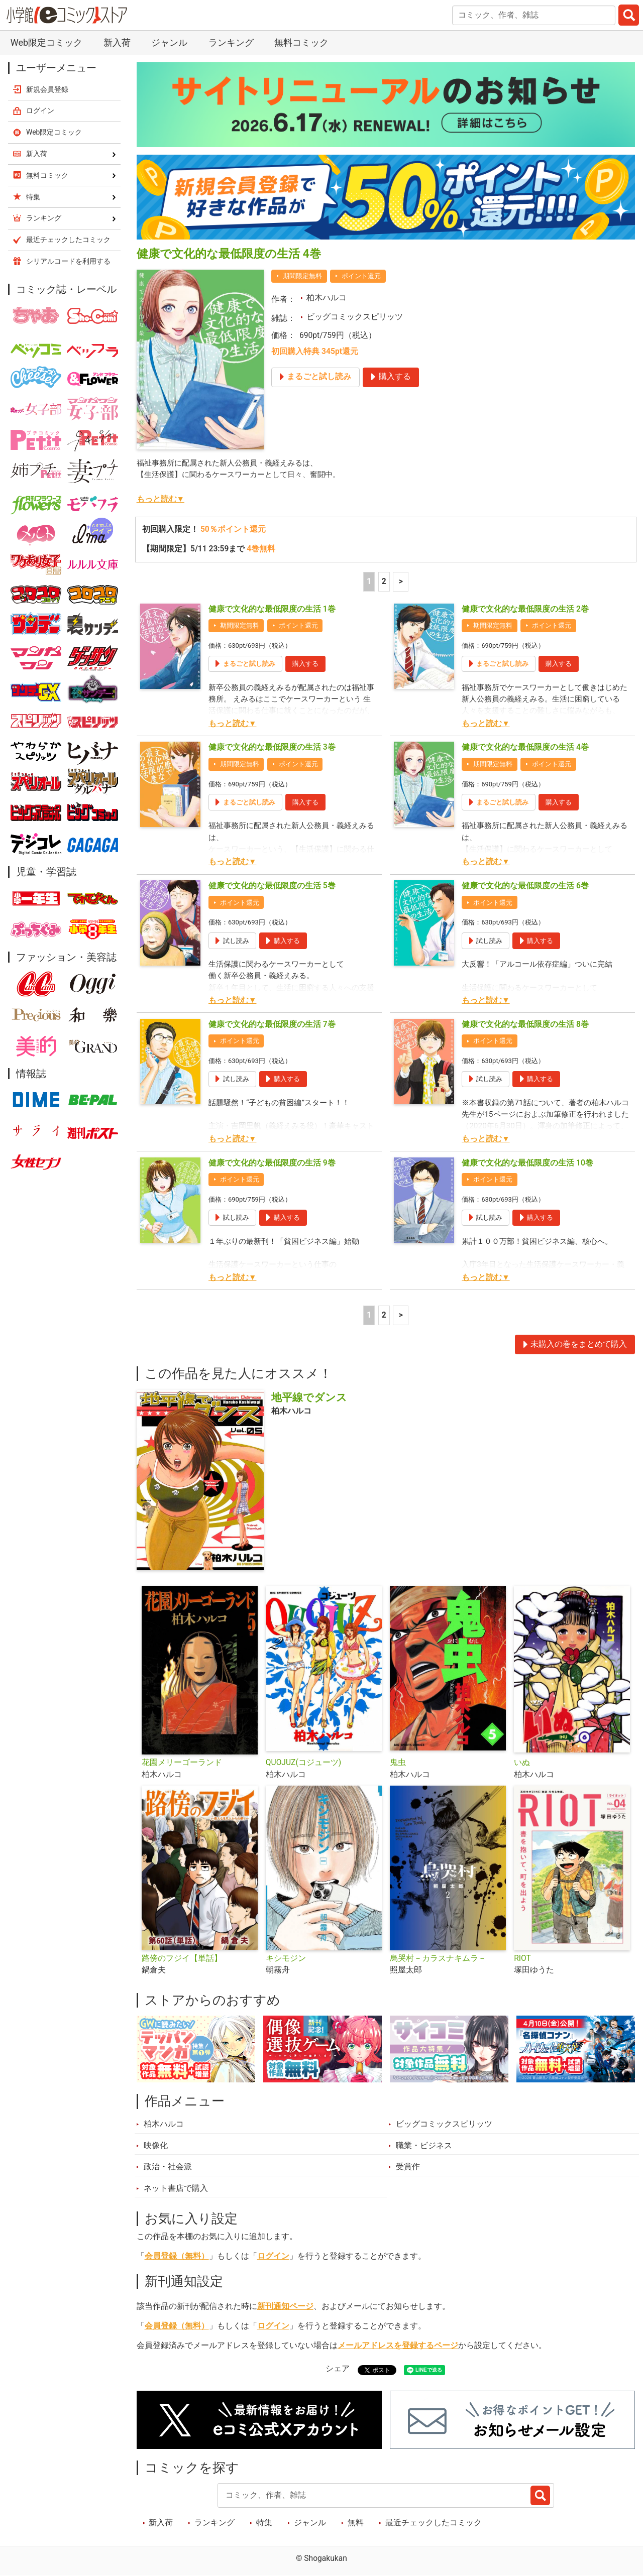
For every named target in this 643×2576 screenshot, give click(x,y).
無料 (356, 2522)
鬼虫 (398, 1762)
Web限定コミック (46, 42)
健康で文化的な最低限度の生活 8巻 (525, 1024)
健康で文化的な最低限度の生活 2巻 (525, 609)
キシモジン (286, 1958)
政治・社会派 (168, 2166)
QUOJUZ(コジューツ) (303, 1762)
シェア (338, 2368)
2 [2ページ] (384, 581)
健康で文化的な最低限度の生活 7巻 (272, 1024)
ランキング (231, 42)
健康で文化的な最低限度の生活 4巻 (525, 747)
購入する (305, 663)
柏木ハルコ (326, 297)
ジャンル (169, 42)
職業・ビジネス (424, 2145)
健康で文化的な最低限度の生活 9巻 (272, 1162)
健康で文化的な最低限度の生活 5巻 (272, 885)
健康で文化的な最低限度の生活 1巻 (272, 609)
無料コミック (301, 42)
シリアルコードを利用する (68, 261)
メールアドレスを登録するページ (398, 2345)
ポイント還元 (361, 276)
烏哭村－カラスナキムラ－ (438, 1958)
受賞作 (408, 2166)
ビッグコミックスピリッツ (354, 316)
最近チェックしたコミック (433, 2522)
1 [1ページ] (369, 581)
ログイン (273, 2256)
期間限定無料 (302, 276)
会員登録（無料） (177, 2256)
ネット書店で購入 (176, 2188)
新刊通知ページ (285, 2306)
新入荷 (117, 42)
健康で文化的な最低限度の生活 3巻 (272, 747)
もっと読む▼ (160, 499)
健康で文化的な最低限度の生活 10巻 (527, 1162)
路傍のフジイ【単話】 (182, 1958)
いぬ (522, 1762)
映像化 (156, 2145)
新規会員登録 (47, 89)
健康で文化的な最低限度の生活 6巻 (525, 885)
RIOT (522, 1958)
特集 (264, 2522)
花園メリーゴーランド (182, 1762)
